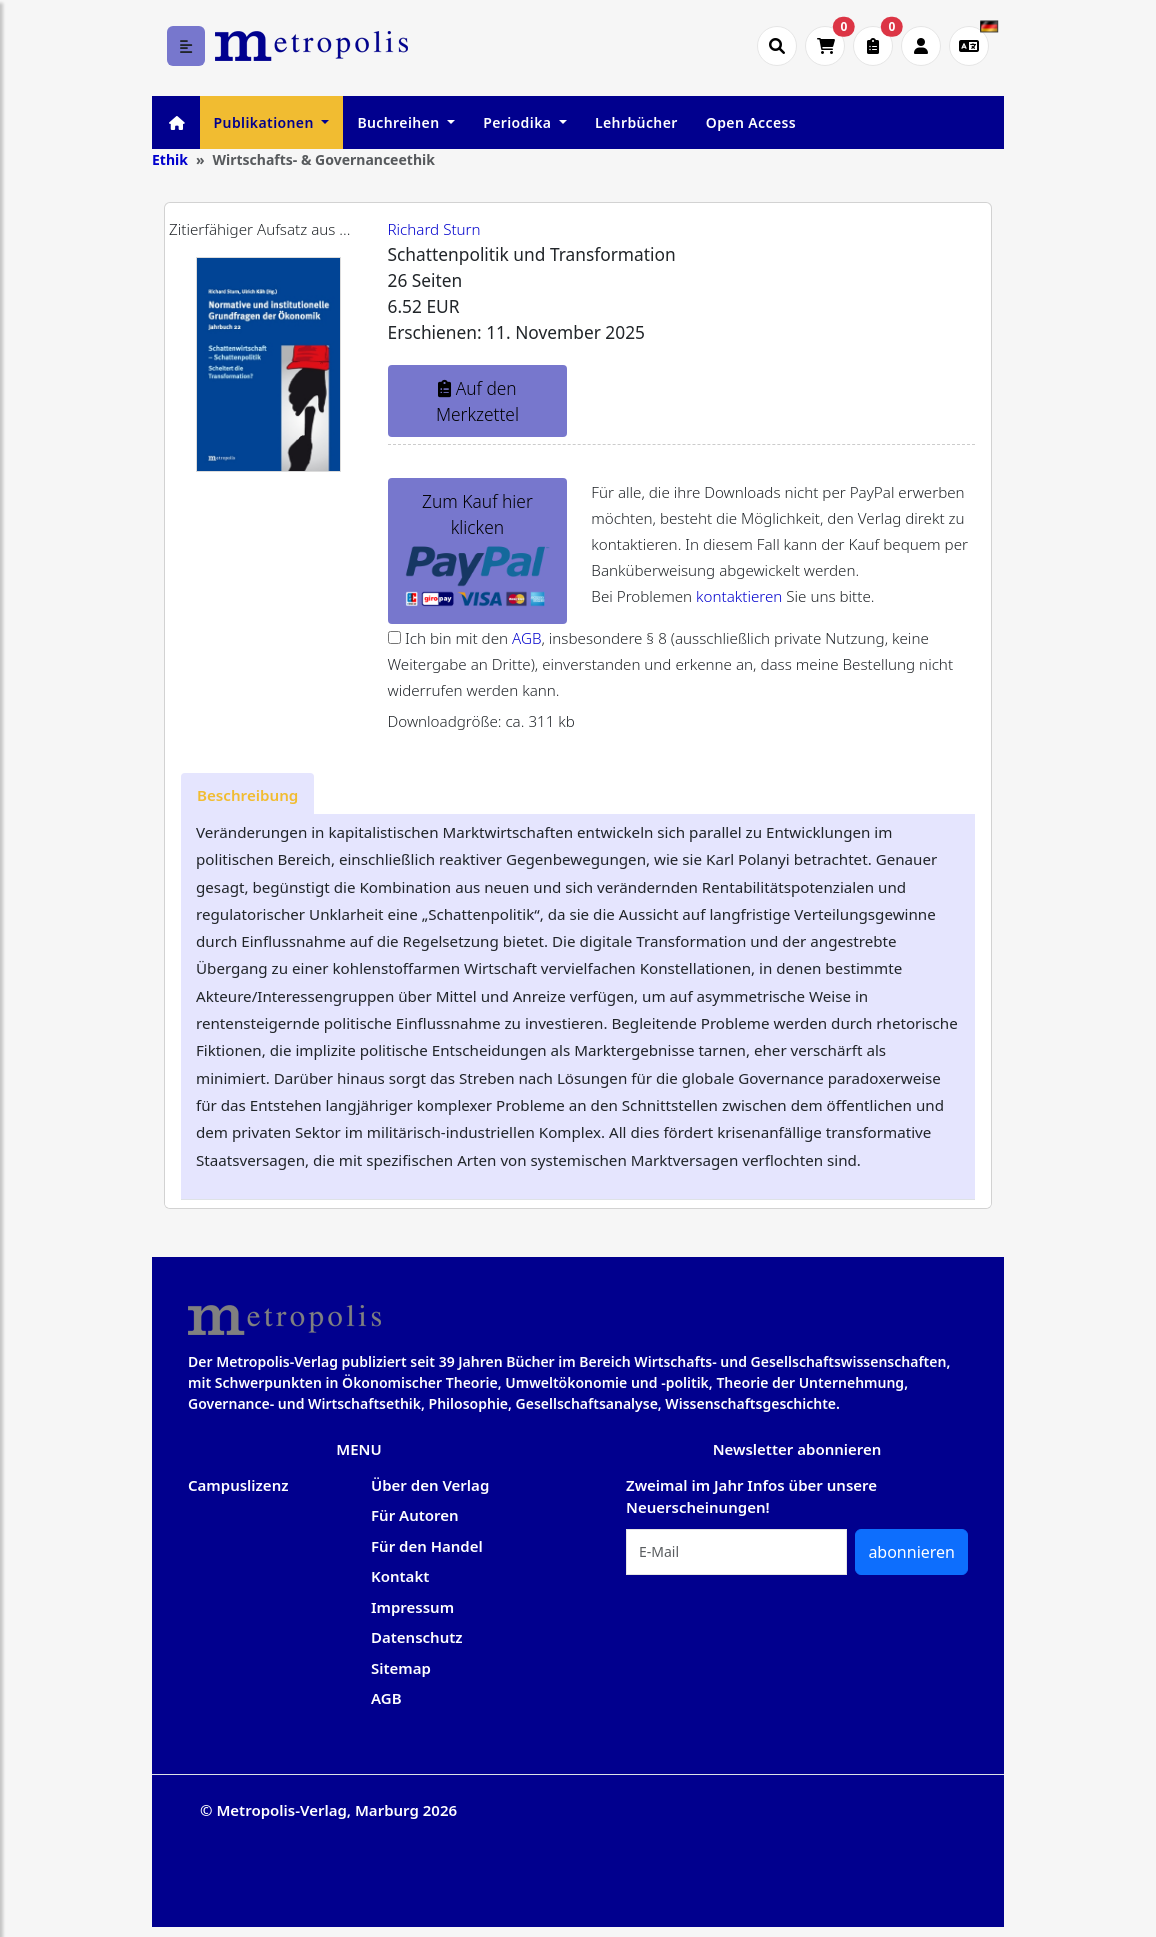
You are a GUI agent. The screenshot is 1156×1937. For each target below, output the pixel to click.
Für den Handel (427, 1546)
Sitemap (401, 1668)
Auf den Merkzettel (477, 401)
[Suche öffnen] (777, 46)
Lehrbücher (636, 122)
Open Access (751, 122)
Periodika (519, 122)
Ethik (170, 159)
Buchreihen (400, 122)
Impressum (412, 1607)
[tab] (247, 794)
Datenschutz (417, 1637)
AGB (526, 638)
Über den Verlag (430, 1485)
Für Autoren (415, 1515)
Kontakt (400, 1576)
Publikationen (266, 122)
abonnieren (911, 1552)
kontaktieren (739, 596)
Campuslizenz (238, 1485)
